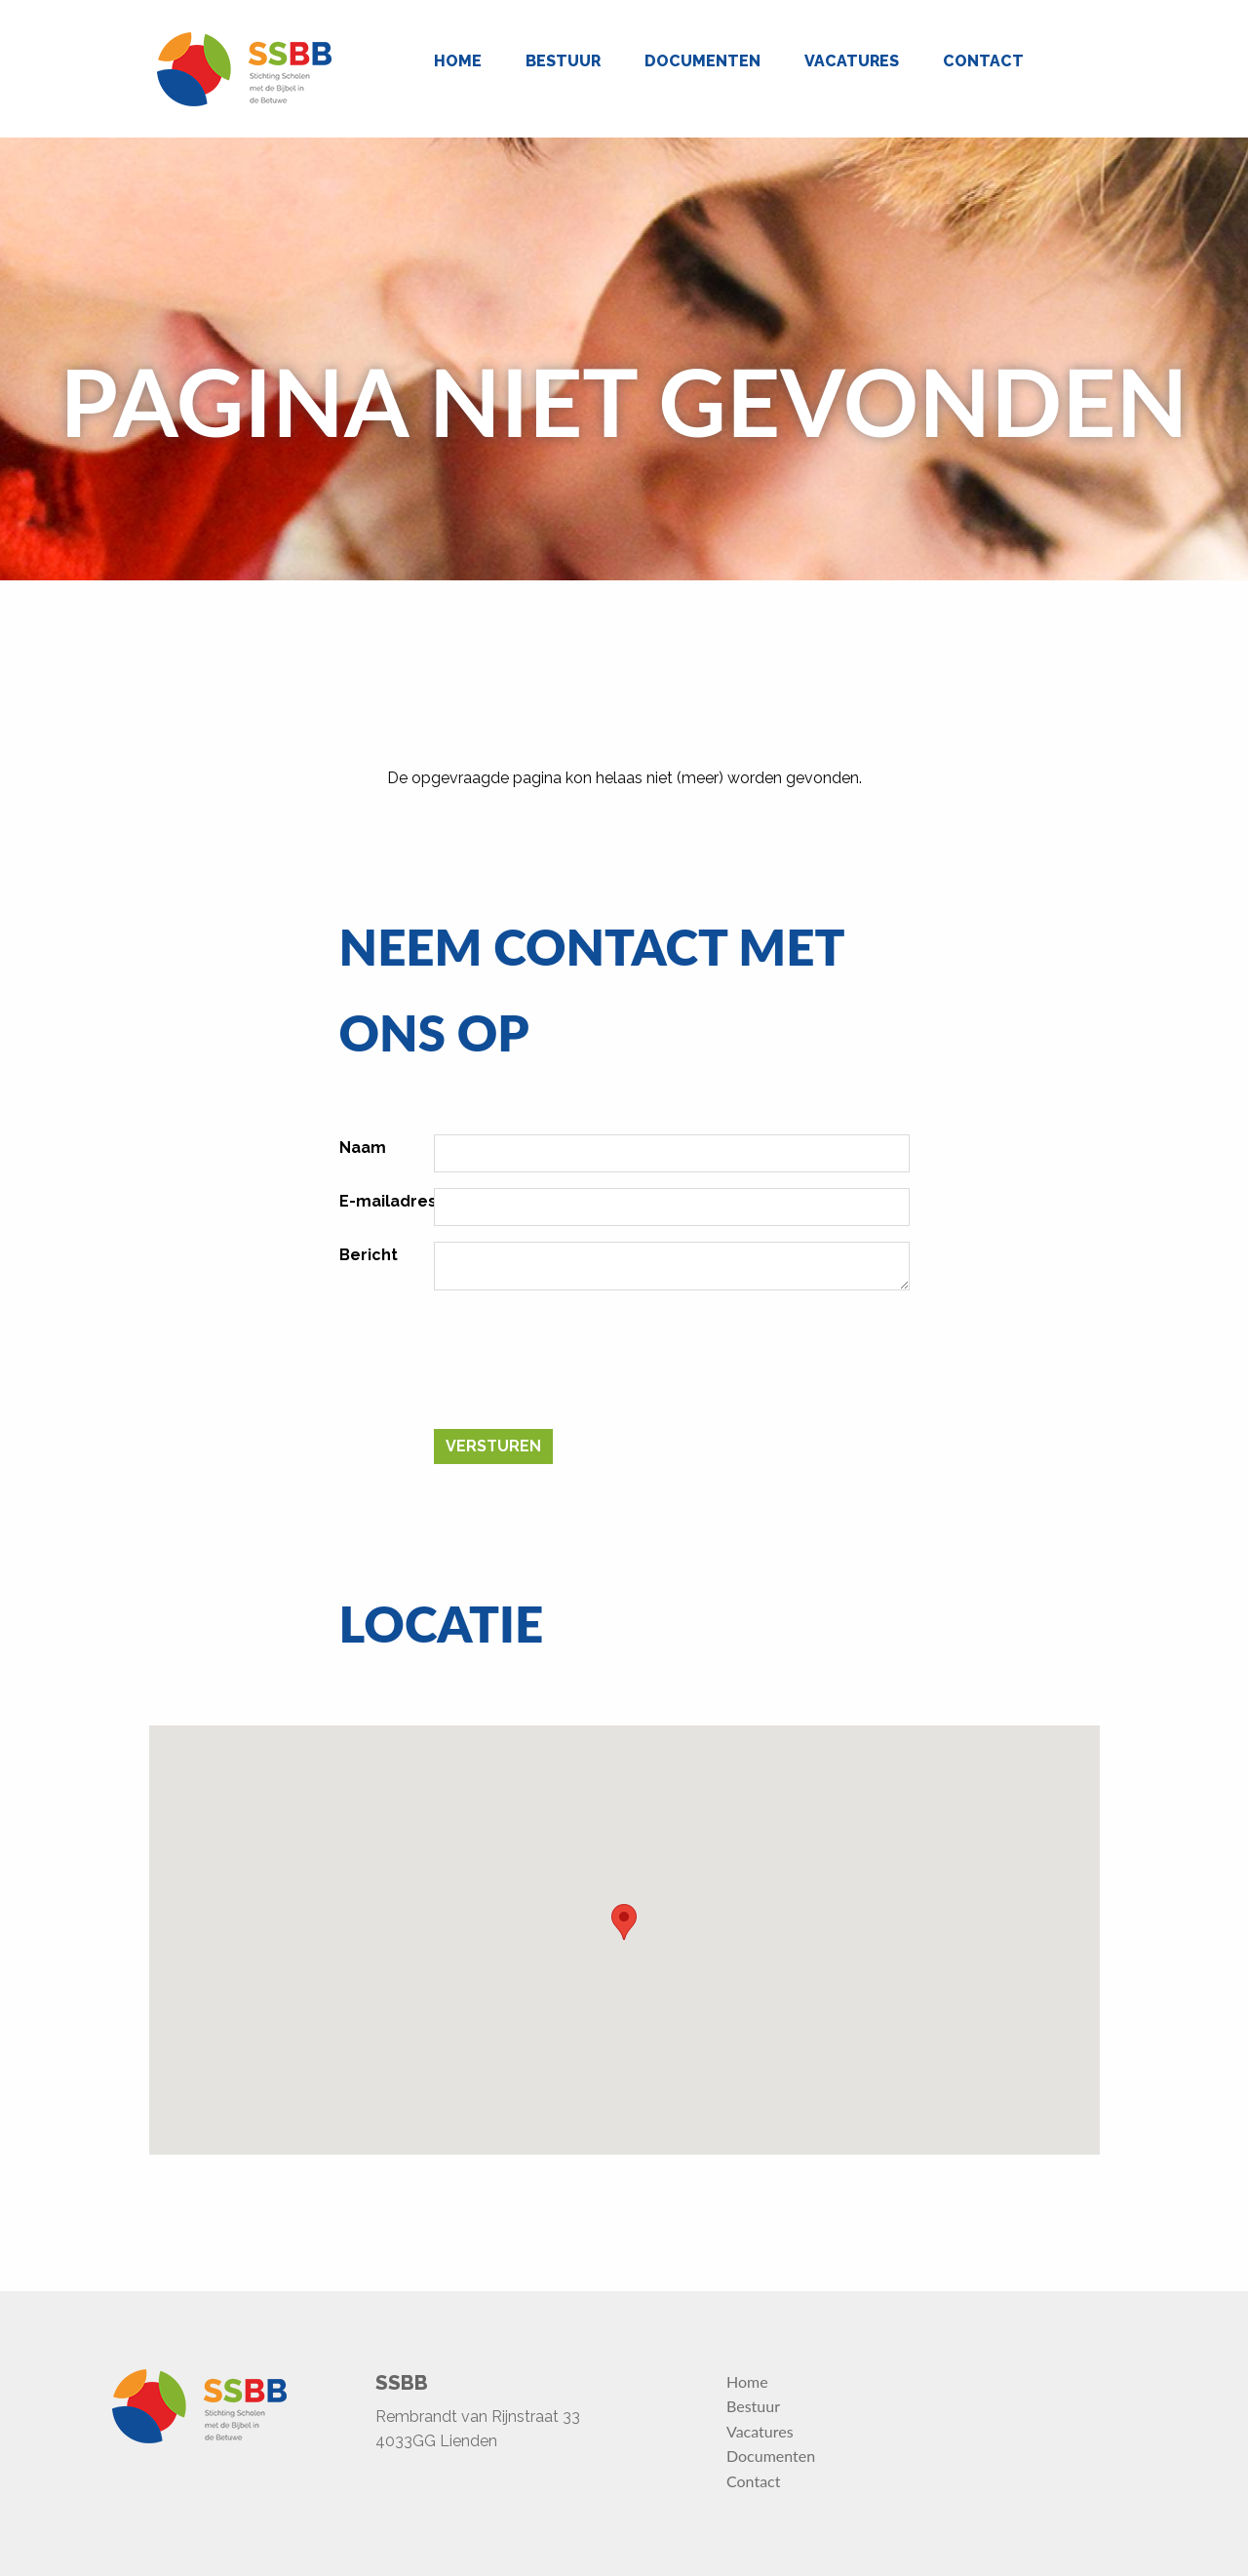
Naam (362, 1147)
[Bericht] (672, 1266)
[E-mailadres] (672, 1207)
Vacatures (851, 61)
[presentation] (582, 1367)
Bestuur (563, 61)
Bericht (368, 1255)
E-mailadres (388, 1201)
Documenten (702, 61)
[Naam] (672, 1153)
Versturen (493, 1446)
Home (458, 61)
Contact (983, 61)
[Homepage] (244, 69)
